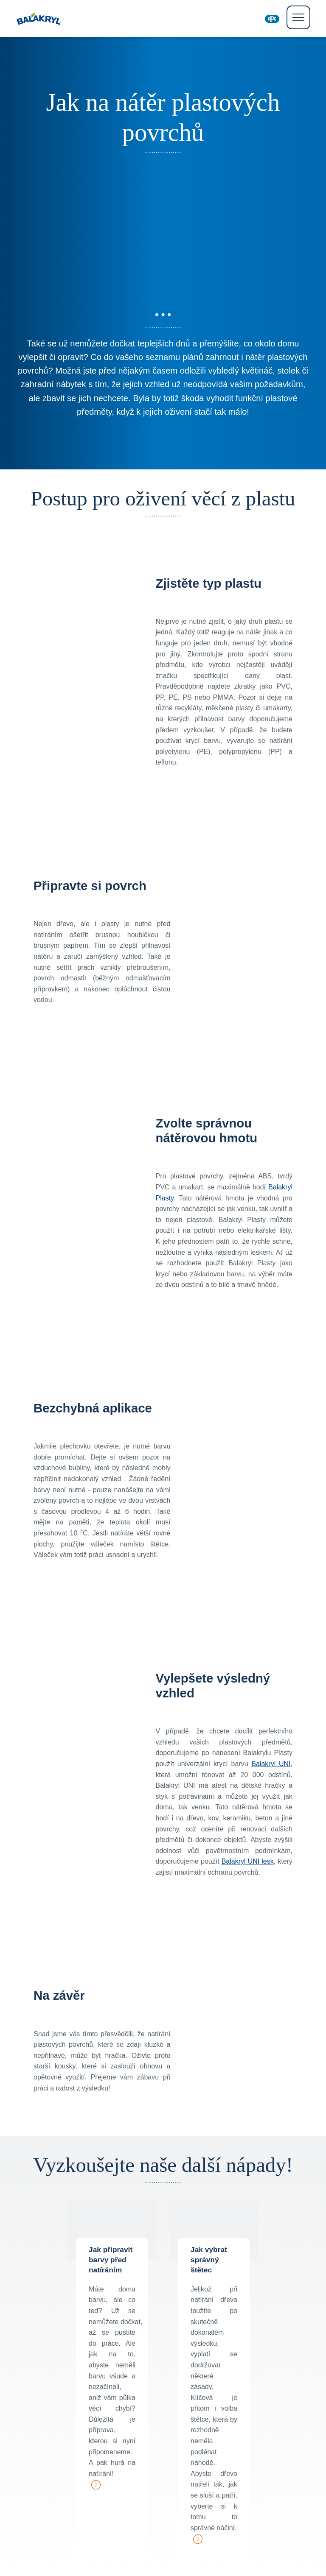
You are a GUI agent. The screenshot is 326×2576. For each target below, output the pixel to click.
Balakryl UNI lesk (248, 1861)
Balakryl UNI (270, 1763)
